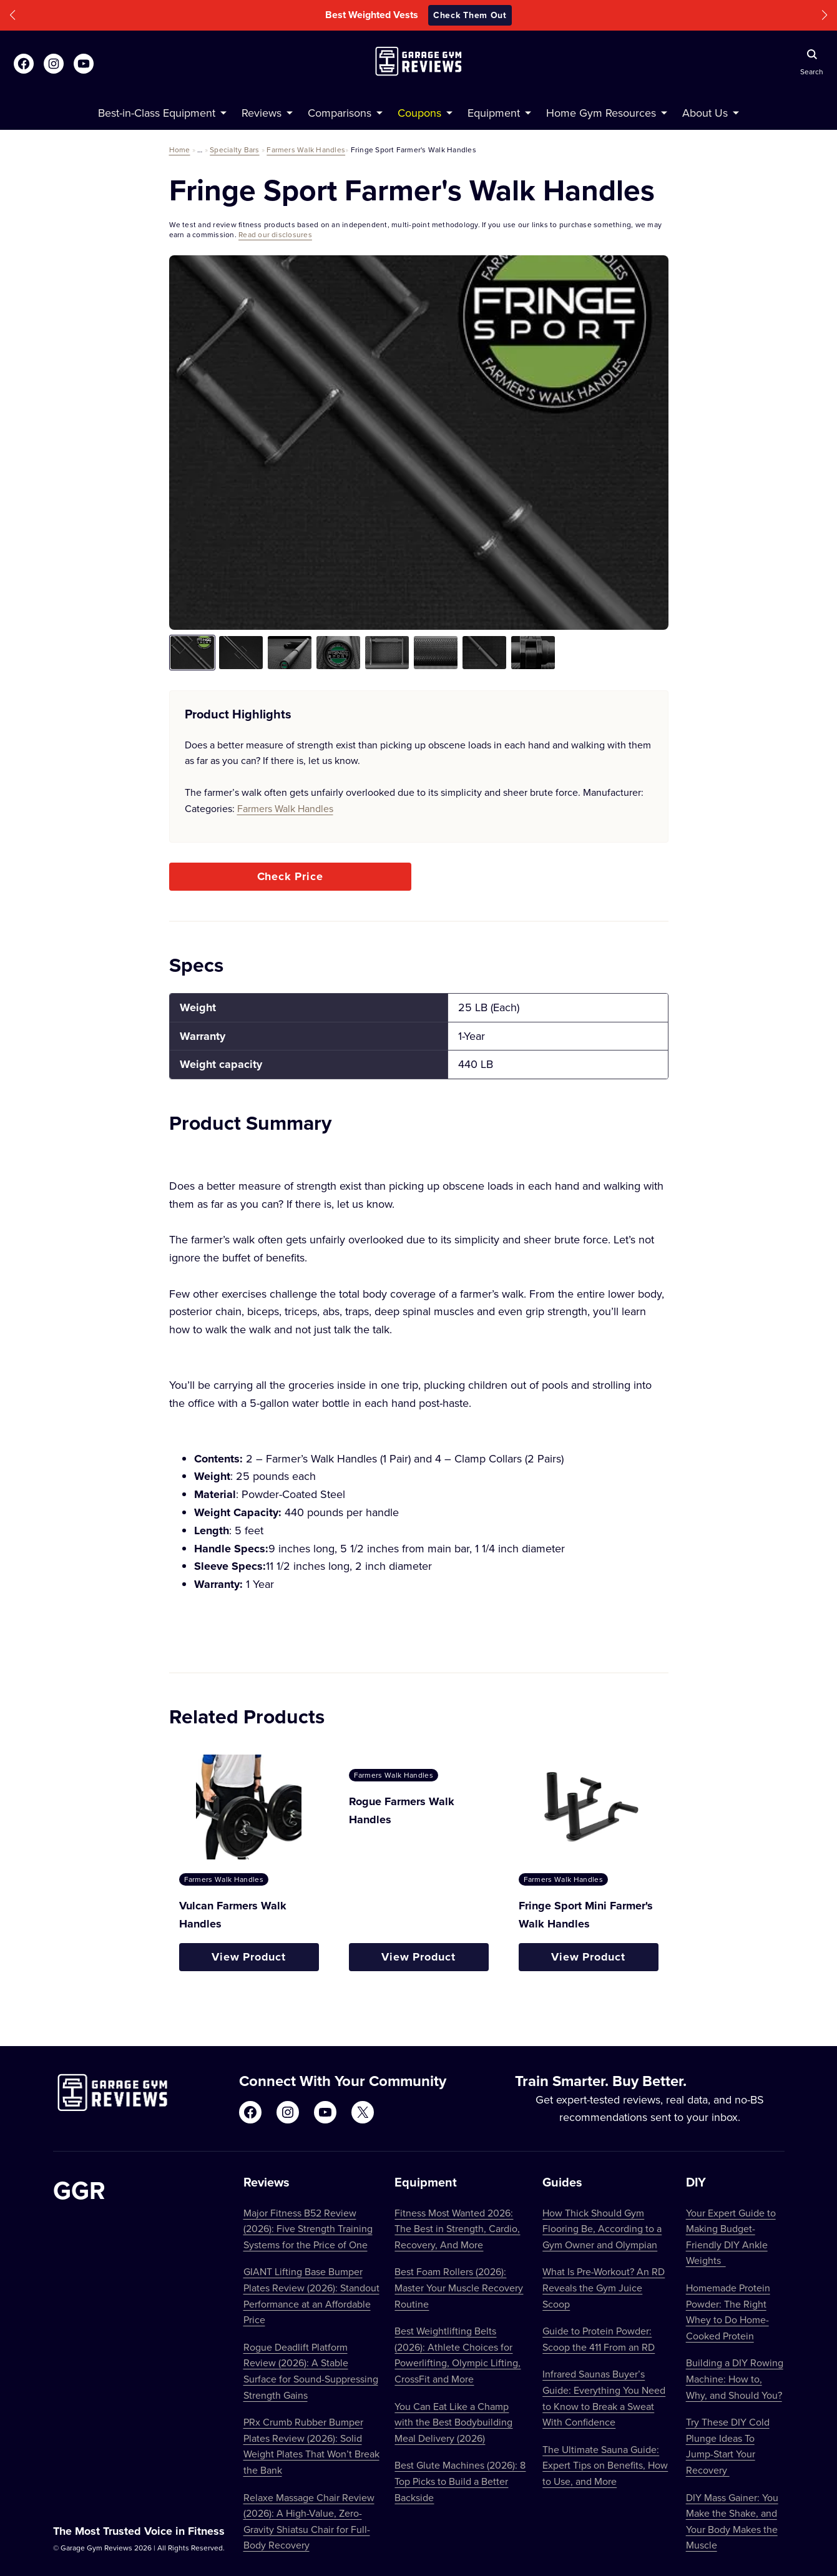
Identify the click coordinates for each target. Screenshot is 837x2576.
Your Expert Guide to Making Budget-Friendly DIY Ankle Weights (731, 2237)
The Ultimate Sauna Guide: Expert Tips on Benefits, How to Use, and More (605, 2465)
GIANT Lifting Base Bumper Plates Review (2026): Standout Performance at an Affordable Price (311, 2295)
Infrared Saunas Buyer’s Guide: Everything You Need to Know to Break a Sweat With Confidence (603, 2398)
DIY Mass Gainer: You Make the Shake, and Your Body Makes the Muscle (732, 2521)
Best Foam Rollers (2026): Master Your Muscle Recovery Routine (458, 2287)
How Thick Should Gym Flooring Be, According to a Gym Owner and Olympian (602, 2228)
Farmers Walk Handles (306, 149)
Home (179, 149)
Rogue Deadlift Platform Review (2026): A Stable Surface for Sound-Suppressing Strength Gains (310, 2371)
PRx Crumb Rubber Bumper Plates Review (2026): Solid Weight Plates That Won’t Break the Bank (311, 2446)
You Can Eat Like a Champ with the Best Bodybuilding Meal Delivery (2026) (453, 2422)
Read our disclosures (275, 234)
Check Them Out (470, 15)
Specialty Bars (234, 149)
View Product (249, 1957)
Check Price (290, 876)
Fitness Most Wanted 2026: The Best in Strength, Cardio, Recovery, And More (457, 2228)
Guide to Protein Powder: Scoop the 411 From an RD (598, 2339)
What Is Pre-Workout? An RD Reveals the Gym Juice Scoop (603, 2287)
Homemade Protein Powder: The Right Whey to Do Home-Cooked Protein (728, 2312)
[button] (12, 15)
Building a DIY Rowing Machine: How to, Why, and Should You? (734, 2378)
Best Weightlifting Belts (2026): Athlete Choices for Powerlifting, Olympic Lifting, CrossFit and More (457, 2355)
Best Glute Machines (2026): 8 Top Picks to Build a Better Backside (460, 2481)
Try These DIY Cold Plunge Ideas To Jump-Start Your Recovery (728, 2446)
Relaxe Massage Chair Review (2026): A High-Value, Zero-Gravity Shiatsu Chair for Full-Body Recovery (308, 2521)
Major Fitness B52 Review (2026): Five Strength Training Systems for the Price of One (308, 2228)
